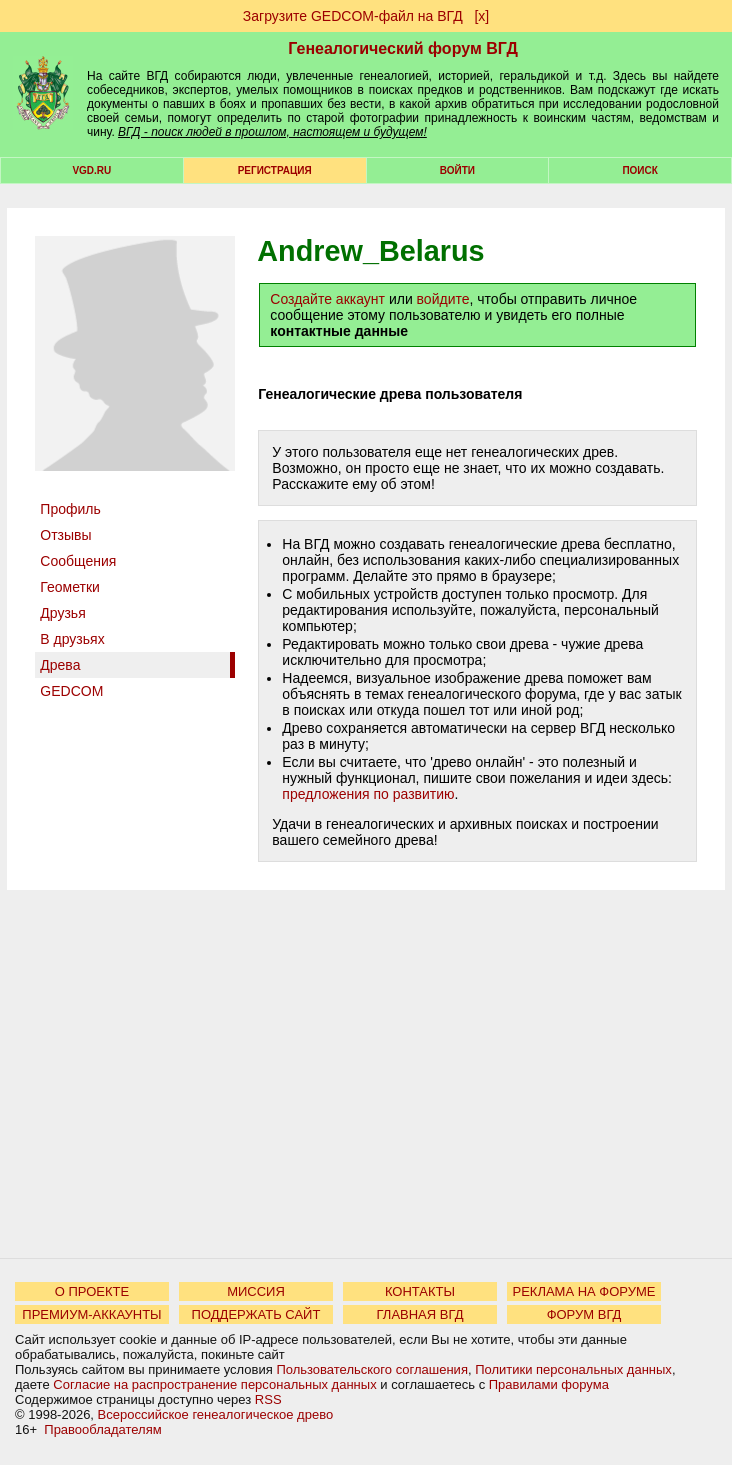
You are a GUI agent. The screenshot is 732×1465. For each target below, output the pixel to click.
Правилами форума (549, 1384)
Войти (457, 170)
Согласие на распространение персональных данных (214, 1384)
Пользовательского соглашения (372, 1369)
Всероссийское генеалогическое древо (216, 1414)
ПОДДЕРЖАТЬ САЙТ (256, 1314)
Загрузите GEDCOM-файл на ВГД (353, 16)
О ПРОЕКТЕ (92, 1291)
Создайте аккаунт (327, 299)
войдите (443, 299)
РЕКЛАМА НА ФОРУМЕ (583, 1291)
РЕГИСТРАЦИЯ (275, 170)
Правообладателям (102, 1429)
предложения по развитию (368, 794)
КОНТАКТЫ (420, 1291)
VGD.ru (91, 170)
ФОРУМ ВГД (584, 1314)
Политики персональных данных (573, 1369)
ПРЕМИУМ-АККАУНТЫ (91, 1314)
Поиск (639, 170)
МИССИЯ (256, 1291)
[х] (481, 16)
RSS (268, 1399)
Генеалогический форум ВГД (403, 48)
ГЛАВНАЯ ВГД (420, 1314)
